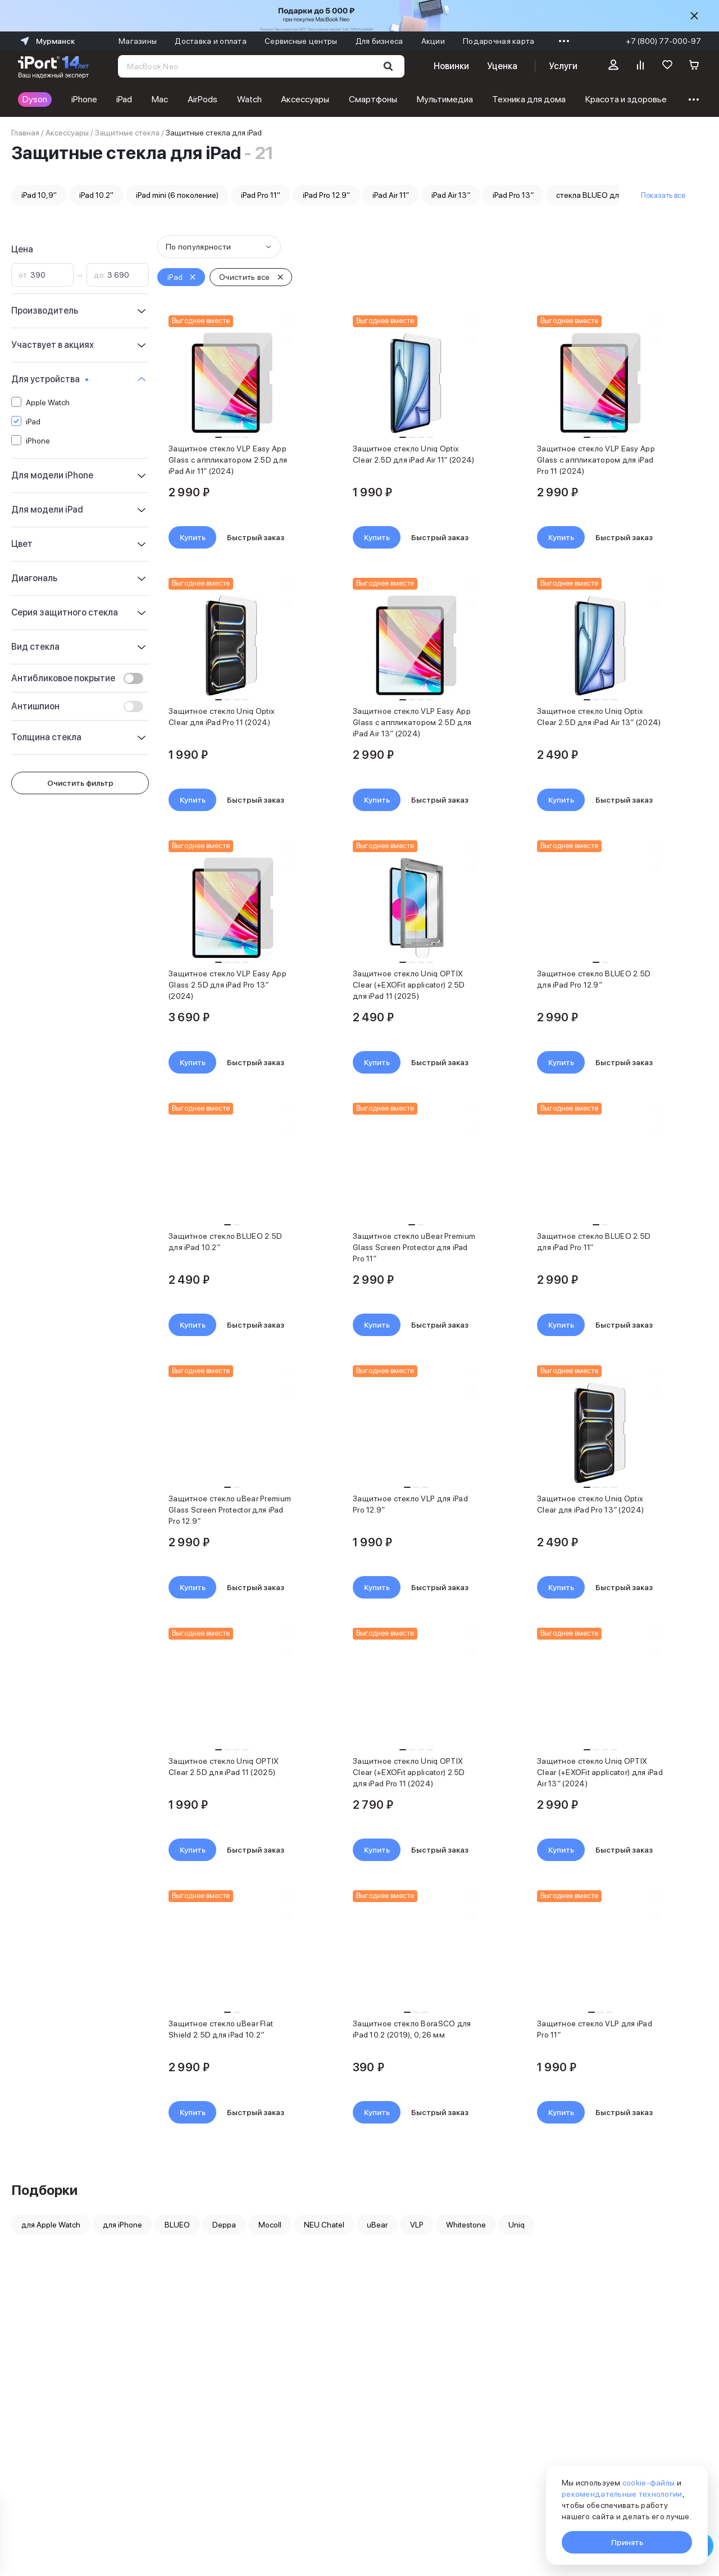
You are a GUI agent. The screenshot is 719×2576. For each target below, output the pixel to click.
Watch (249, 99)
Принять (627, 2542)
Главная (25, 132)
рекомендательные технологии (622, 2493)
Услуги (563, 66)
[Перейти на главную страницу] (53, 66)
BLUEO (177, 2224)
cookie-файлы (648, 2482)
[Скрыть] (694, 15)
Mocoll (269, 2224)
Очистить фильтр (80, 782)
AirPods (202, 99)
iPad (124, 99)
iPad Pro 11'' (260, 195)
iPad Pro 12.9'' (326, 195)
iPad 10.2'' (96, 195)
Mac (160, 99)
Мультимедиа (445, 99)
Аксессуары (305, 99)
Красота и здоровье (626, 99)
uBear (377, 2224)
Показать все (663, 195)
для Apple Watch (50, 2224)
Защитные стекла (127, 132)
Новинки (451, 66)
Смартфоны (373, 99)
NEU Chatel (324, 2224)
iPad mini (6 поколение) (177, 195)
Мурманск (46, 41)
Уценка (502, 66)
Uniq (516, 2224)
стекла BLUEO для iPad (597, 195)
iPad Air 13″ (450, 195)
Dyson (34, 99)
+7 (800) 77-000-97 (663, 41)
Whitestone (466, 2224)
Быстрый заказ (255, 537)
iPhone (84, 99)
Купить (193, 537)
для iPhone (122, 2224)
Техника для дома (529, 99)
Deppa (224, 2224)
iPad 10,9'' (39, 195)
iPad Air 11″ (390, 195)
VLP (417, 2224)
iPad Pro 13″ (513, 195)
